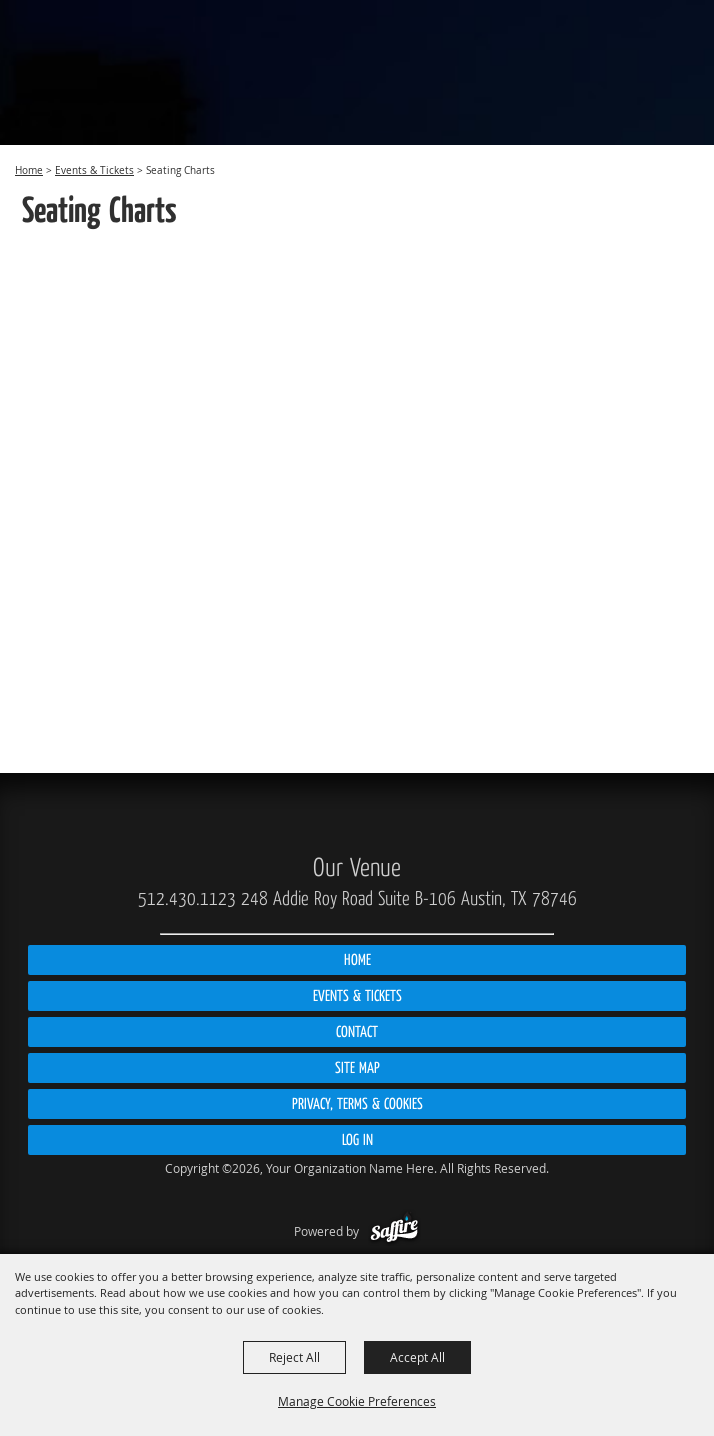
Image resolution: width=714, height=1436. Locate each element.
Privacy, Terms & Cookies (357, 1104)
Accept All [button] (417, 1357)
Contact (357, 1032)
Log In (357, 1140)
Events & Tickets (94, 170)
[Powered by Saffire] (394, 1231)
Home (29, 170)
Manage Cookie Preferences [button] (357, 1401)
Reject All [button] (294, 1357)
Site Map (357, 1068)
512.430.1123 (187, 899)
